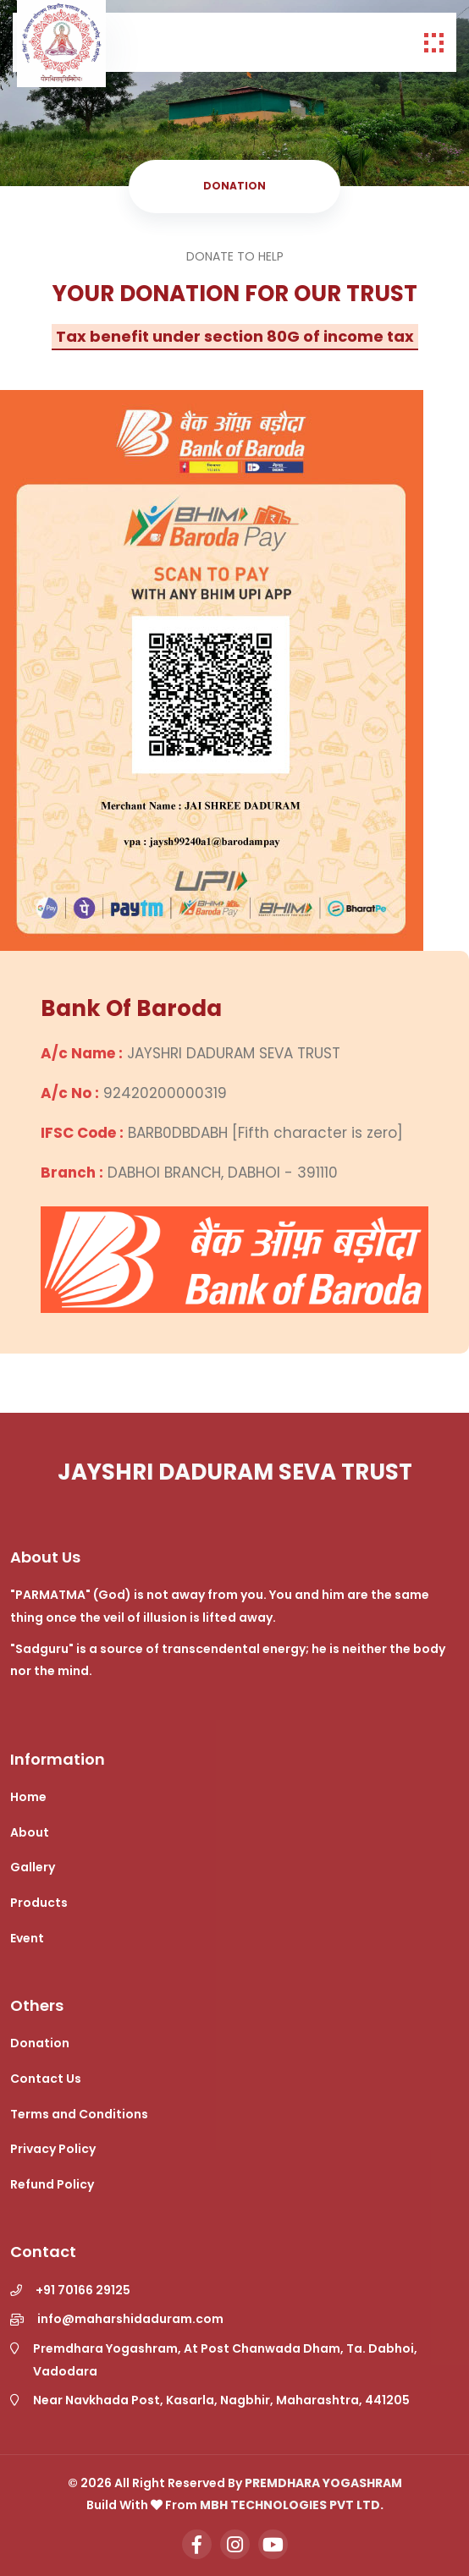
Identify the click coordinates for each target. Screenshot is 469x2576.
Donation (39, 2043)
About (29, 1832)
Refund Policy (52, 2184)
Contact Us (45, 2078)
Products (39, 1902)
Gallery (32, 1867)
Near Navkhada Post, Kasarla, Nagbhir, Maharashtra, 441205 (221, 2400)
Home (28, 1796)
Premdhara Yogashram (323, 2482)
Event (27, 1938)
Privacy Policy (53, 2148)
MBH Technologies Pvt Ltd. (291, 2504)
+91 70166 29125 (83, 2290)
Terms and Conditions (79, 2114)
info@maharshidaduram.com (130, 2318)
